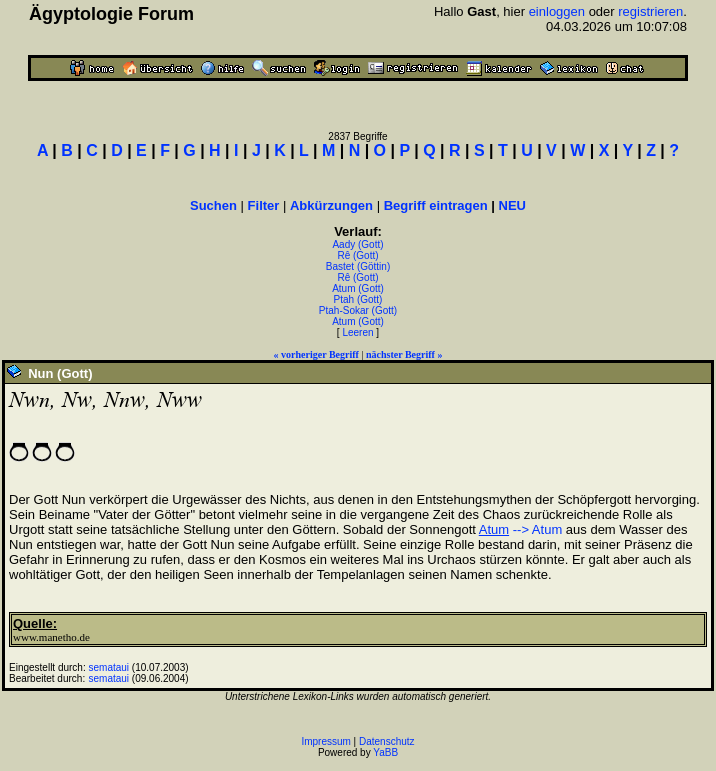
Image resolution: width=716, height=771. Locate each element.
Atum (494, 529)
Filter (264, 205)
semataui (109, 667)
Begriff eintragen (436, 205)
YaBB (385, 752)
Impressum (325, 741)
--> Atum (538, 529)
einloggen (557, 11)
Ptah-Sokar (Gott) (358, 310)
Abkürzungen (331, 205)
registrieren (650, 11)
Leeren (357, 332)
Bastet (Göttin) (358, 266)
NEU (512, 205)
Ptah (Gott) (358, 299)
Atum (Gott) (358, 288)
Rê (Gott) (357, 255)
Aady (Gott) (357, 244)
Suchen (213, 205)
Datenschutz (387, 741)
